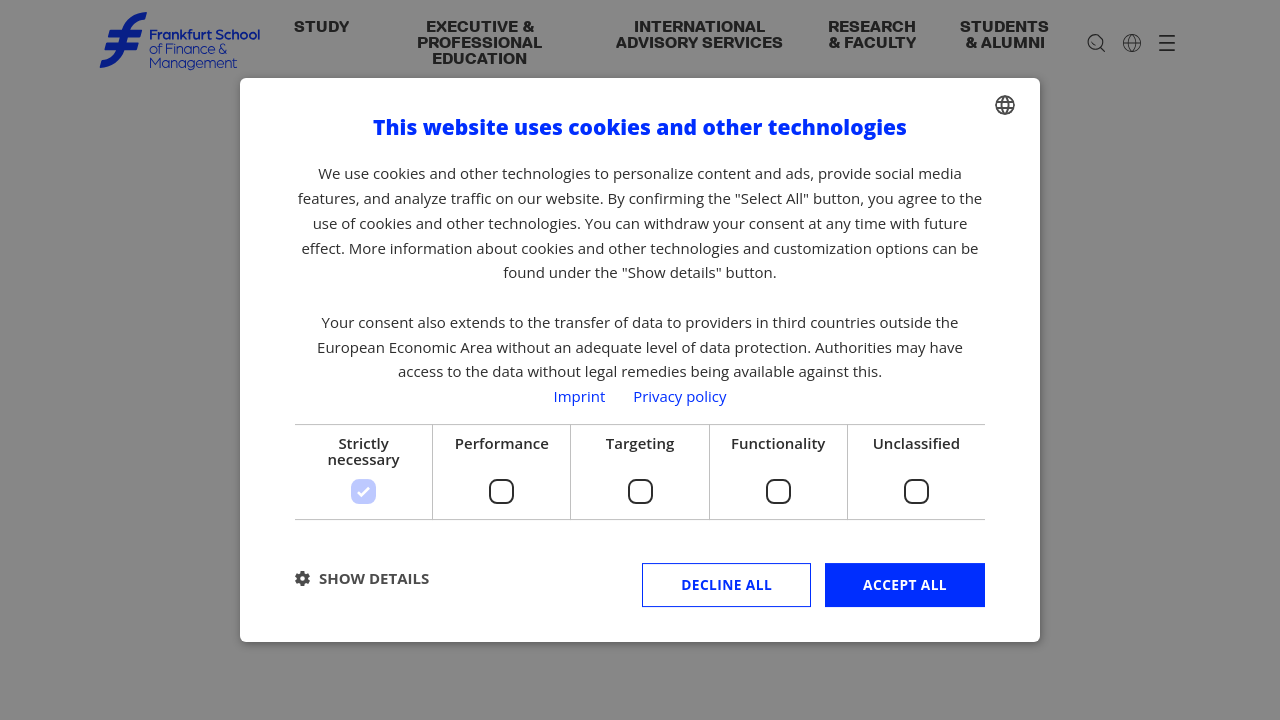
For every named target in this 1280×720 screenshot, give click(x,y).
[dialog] (640, 360)
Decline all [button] (724, 584)
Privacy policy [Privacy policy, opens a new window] (680, 396)
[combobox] (1005, 105)
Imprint (579, 396)
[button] (362, 578)
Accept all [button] (904, 584)
